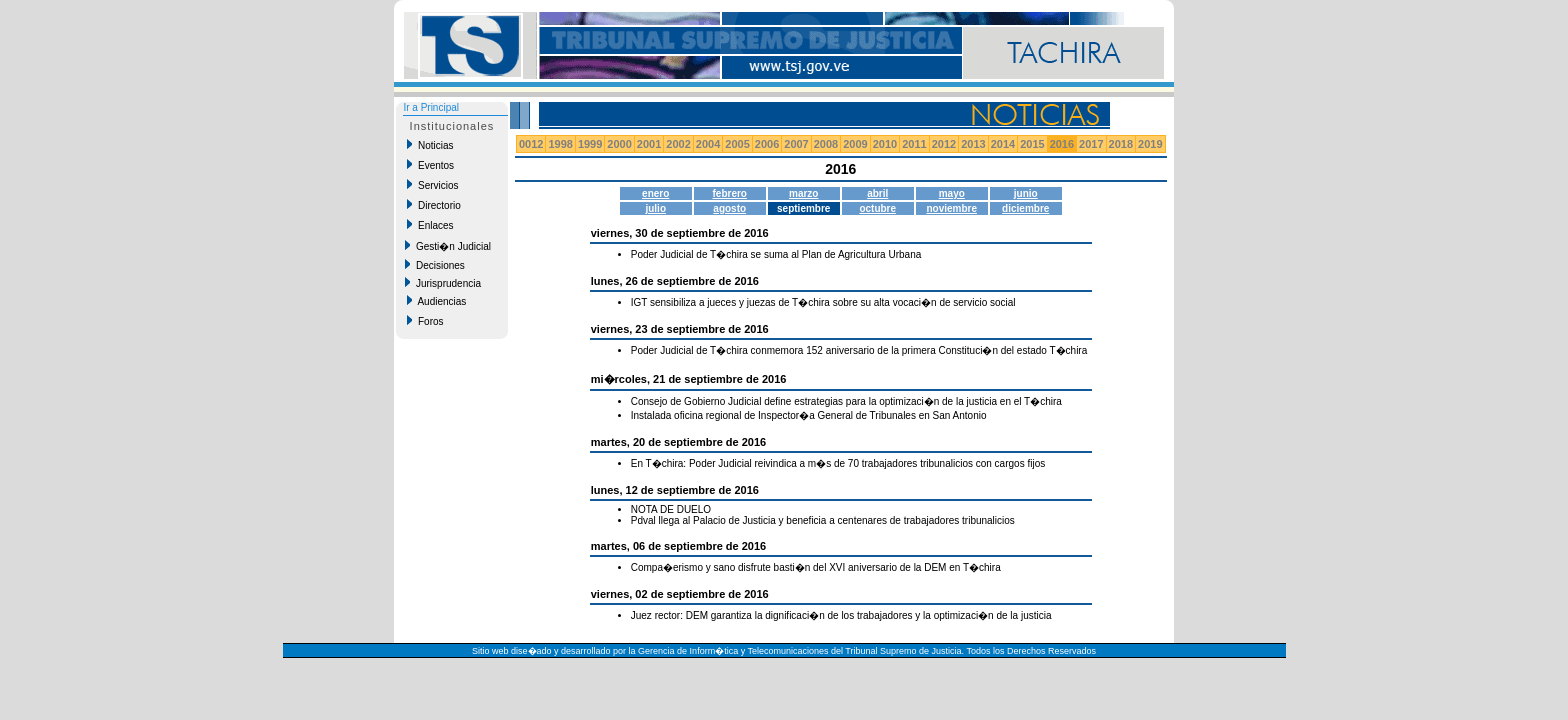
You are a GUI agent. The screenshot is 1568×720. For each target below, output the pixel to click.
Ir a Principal (431, 107)
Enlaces (430, 225)
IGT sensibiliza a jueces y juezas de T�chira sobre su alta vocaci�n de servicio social (823, 302)
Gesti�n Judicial (448, 246)
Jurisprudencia (443, 283)
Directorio (433, 205)
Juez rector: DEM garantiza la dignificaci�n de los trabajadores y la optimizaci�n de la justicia (841, 615)
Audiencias (436, 301)
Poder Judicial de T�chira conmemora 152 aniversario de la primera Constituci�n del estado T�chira (859, 350)
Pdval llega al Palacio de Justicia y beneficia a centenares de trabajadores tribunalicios (823, 520)
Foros (425, 321)
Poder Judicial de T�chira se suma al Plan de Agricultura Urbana (776, 254)
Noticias (430, 145)
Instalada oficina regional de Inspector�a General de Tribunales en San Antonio (809, 415)
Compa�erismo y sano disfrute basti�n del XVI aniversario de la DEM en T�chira (816, 567)
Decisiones (434, 265)
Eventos (430, 165)
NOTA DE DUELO (671, 509)
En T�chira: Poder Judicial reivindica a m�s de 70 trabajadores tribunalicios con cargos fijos (838, 463)
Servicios (432, 185)
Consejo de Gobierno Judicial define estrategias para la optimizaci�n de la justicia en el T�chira (846, 401)
